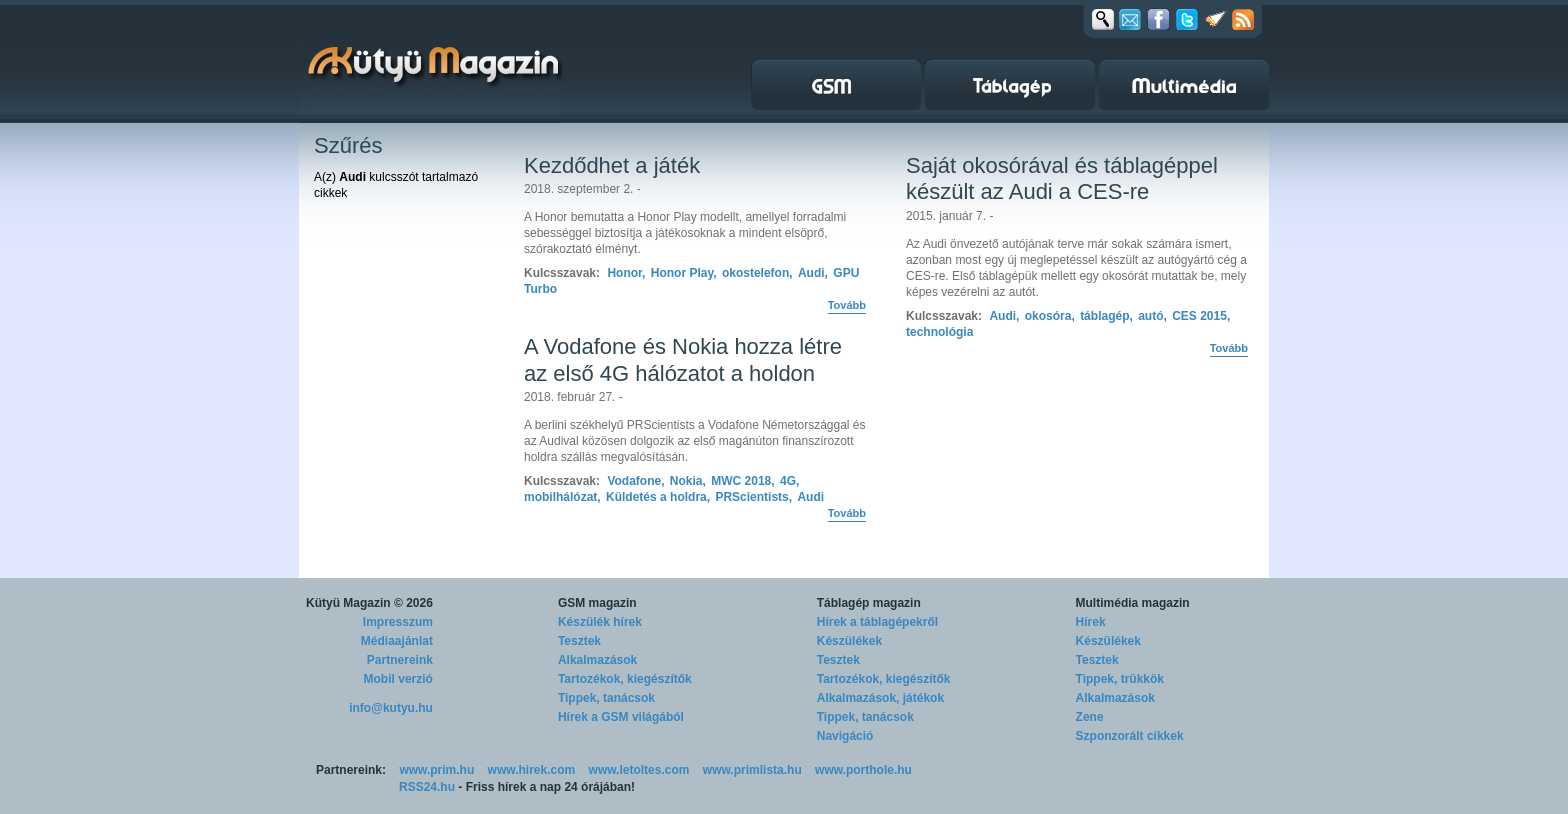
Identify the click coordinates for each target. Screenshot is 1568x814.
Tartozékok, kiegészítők (625, 679)
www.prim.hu (436, 770)
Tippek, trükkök (1120, 679)
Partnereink (400, 660)
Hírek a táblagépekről (877, 622)
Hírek (1091, 622)
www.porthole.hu (863, 770)
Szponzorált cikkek (1130, 736)
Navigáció (845, 736)
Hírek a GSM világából (621, 717)
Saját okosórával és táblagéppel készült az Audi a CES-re (1062, 178)
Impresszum (398, 622)
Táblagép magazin (869, 603)
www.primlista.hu (752, 770)
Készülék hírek (600, 622)
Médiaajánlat (397, 641)
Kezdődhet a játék (612, 165)
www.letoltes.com (639, 770)
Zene (1090, 717)
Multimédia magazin (1133, 603)
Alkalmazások (597, 660)
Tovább (847, 305)
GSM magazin (597, 603)
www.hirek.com (532, 770)
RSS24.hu (427, 787)
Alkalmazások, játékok (880, 698)
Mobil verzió (398, 679)
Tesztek (579, 641)
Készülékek (849, 641)
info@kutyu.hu (391, 708)
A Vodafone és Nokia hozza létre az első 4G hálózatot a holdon (683, 359)
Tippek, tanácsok (606, 698)
